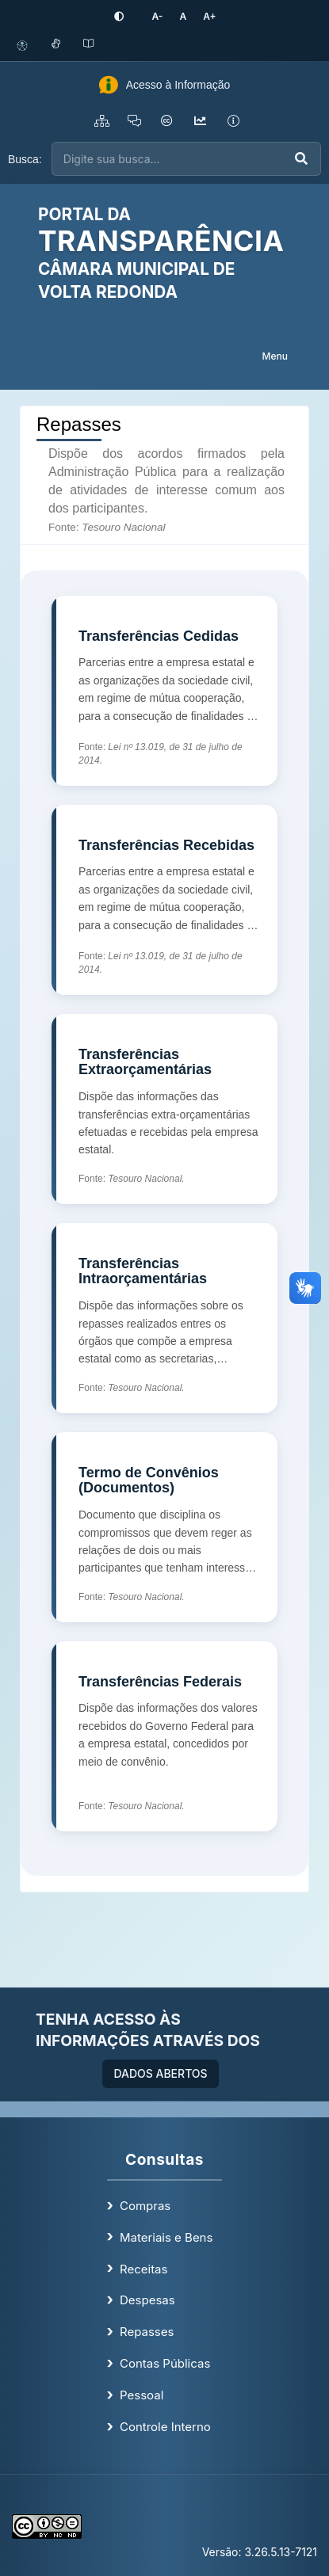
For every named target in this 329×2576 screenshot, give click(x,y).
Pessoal (141, 2395)
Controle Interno (165, 2426)
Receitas (143, 2269)
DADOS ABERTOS (160, 2073)
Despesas (147, 2299)
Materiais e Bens (166, 2237)
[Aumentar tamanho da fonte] (209, 16)
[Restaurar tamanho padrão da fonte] (182, 16)
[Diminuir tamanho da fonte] (156, 16)
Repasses (147, 2331)
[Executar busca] (301, 159)
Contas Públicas (165, 2363)
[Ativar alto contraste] (118, 16)
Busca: (25, 159)
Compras (145, 2205)
